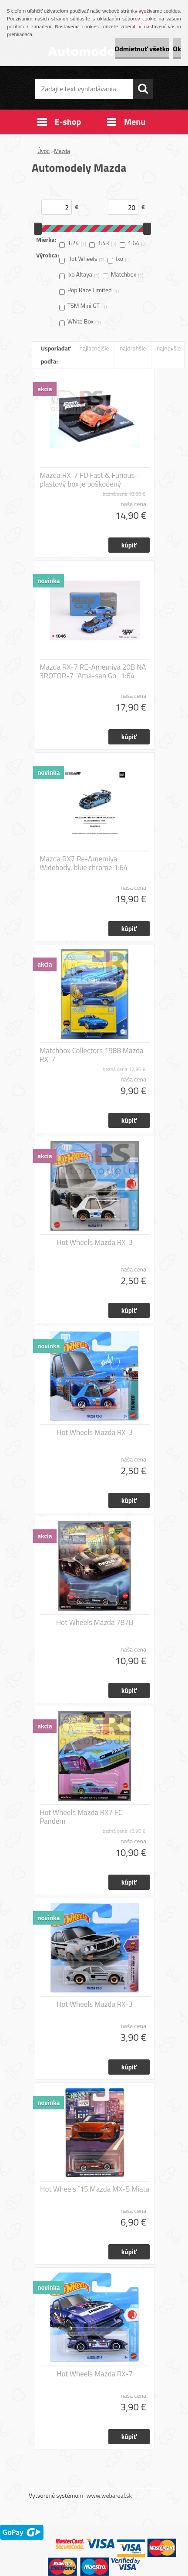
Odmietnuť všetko (142, 48)
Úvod (43, 151)
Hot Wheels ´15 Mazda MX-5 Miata (94, 2189)
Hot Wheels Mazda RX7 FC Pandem (81, 1816)
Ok (177, 48)
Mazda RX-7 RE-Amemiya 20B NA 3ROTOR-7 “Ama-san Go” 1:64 (93, 671)
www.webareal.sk (109, 2495)
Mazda (62, 151)
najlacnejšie (94, 348)
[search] (143, 89)
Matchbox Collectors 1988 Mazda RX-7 (92, 1055)
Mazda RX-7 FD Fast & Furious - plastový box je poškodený (90, 479)
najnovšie (169, 348)
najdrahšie (133, 348)
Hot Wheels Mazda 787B (95, 1622)
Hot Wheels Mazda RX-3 (95, 1242)
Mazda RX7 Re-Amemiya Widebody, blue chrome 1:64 (84, 863)
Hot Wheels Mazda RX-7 (95, 2373)
